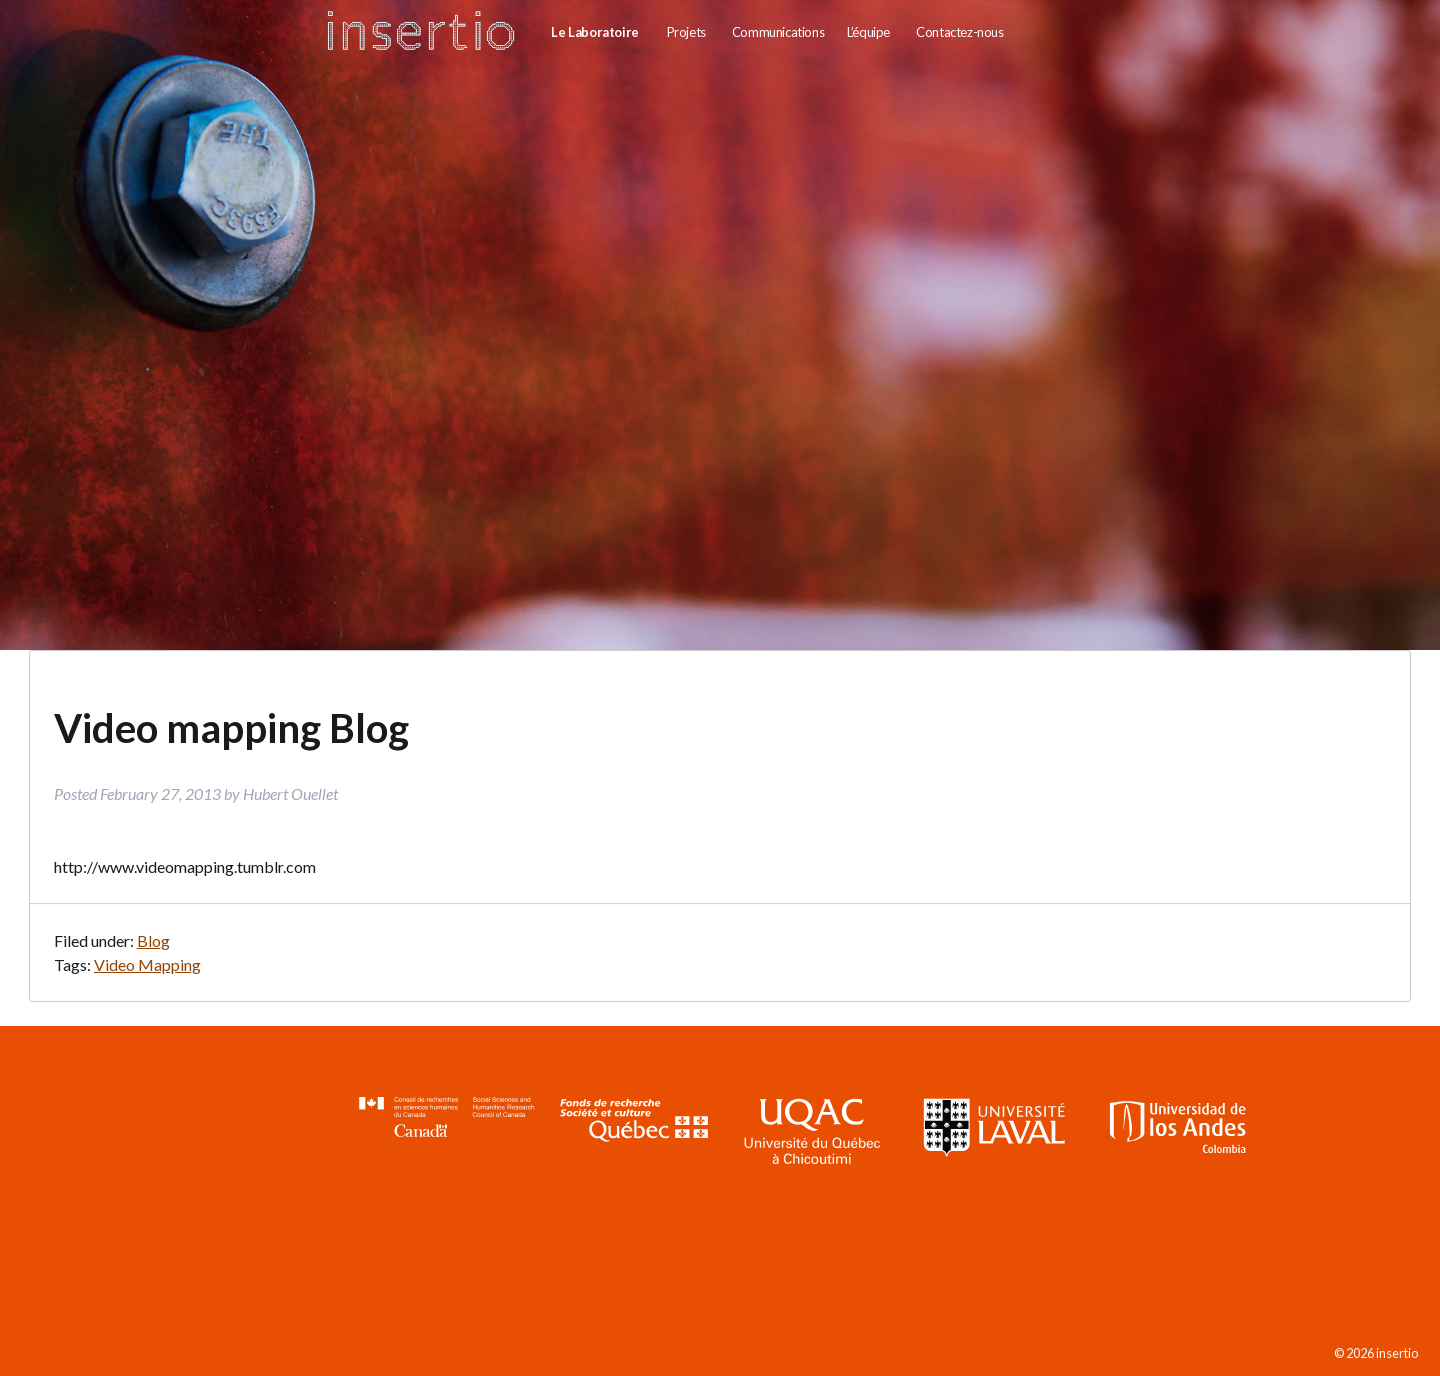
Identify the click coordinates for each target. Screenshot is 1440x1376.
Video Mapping (147, 964)
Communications (777, 32)
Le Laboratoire (594, 32)
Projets (686, 32)
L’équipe (868, 32)
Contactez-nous (959, 32)
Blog (153, 940)
